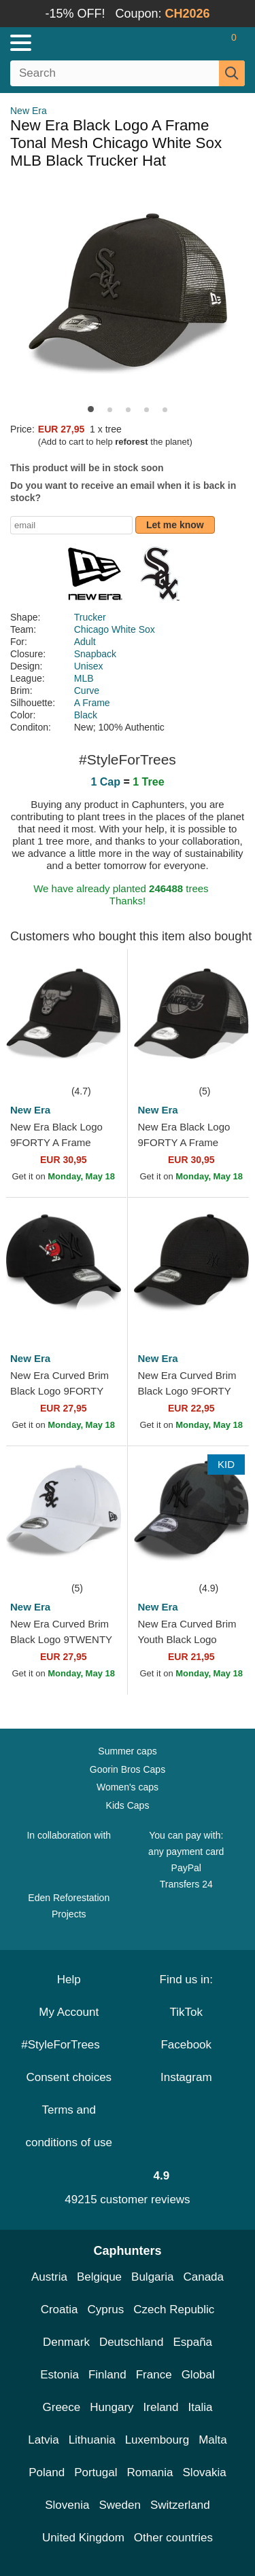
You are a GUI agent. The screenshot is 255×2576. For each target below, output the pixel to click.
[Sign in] (180, 43)
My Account (69, 2012)
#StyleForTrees (68, 2044)
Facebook (185, 2044)
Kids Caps (128, 1805)
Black (85, 715)
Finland (107, 2374)
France (154, 2374)
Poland (47, 2472)
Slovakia (204, 2472)
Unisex (88, 666)
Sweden (119, 2505)
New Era (28, 110)
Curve (86, 690)
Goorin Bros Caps (127, 1769)
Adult (85, 641)
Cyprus (105, 2309)
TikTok (186, 2012)
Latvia (43, 2439)
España (192, 2342)
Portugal (95, 2472)
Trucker (90, 617)
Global (198, 2374)
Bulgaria (152, 2276)
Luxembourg (157, 2439)
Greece (62, 2407)
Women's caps (127, 1787)
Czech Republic (173, 2309)
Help (69, 1979)
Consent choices (69, 2077)
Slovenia (67, 2505)
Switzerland (180, 2505)
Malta (213, 2439)
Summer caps (127, 1751)
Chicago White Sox (114, 629)
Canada (203, 2276)
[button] (91, 409)
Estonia (59, 2374)
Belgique (99, 2276)
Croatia (59, 2309)
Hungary (111, 2407)
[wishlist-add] (96, 1062)
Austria (49, 2276)
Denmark (66, 2342)
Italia (200, 2407)
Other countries (173, 2537)
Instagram (186, 2077)
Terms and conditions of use (68, 2126)
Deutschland (131, 2342)
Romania (149, 2472)
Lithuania (92, 2439)
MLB (84, 678)
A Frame (92, 702)
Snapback (95, 653)
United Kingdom (83, 2537)
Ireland (161, 2407)
